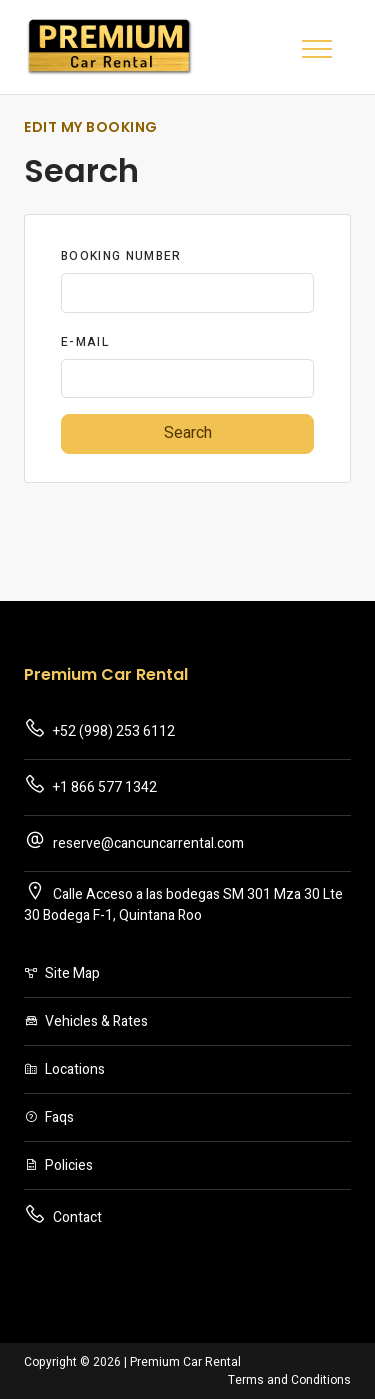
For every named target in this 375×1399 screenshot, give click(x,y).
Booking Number (121, 256)
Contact (63, 1215)
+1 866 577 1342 (90, 785)
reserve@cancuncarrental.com (134, 841)
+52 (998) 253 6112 (99, 729)
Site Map (62, 973)
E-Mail (85, 342)
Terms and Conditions (289, 1380)
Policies (58, 1165)
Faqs (49, 1117)
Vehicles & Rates (86, 1021)
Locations (64, 1069)
